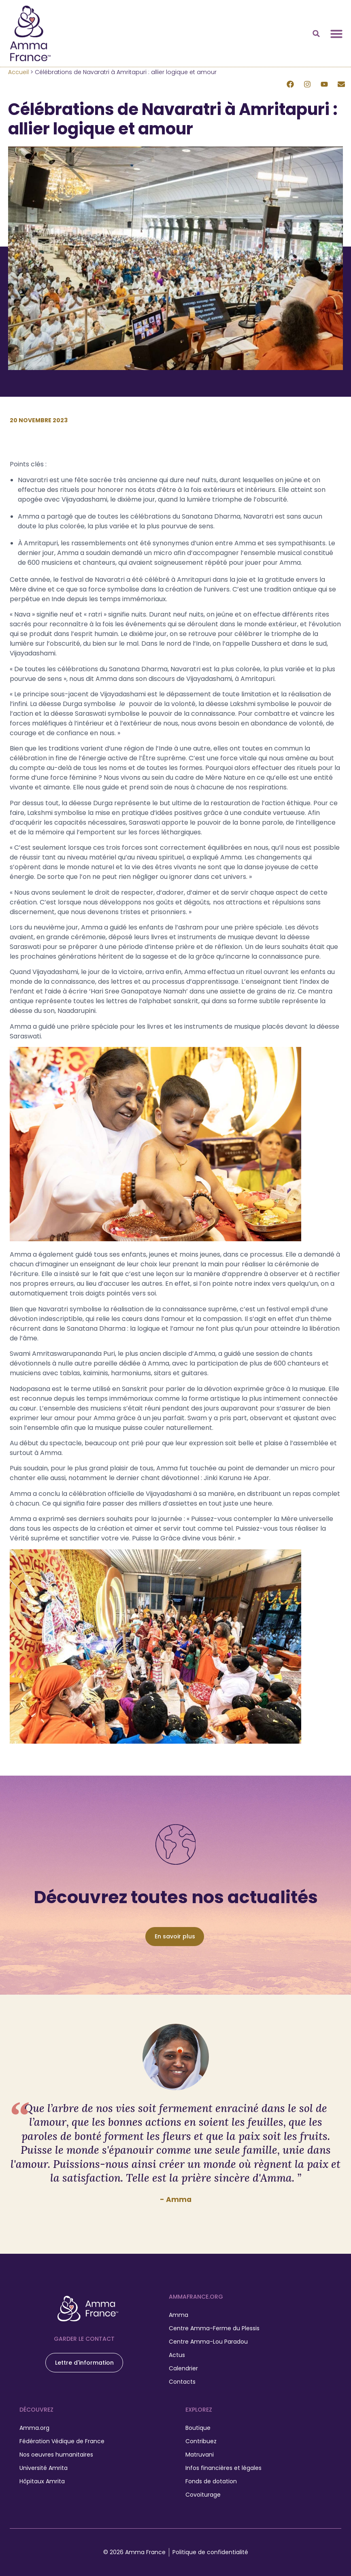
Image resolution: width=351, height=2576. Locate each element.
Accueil (18, 72)
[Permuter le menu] (336, 33)
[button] (316, 33)
